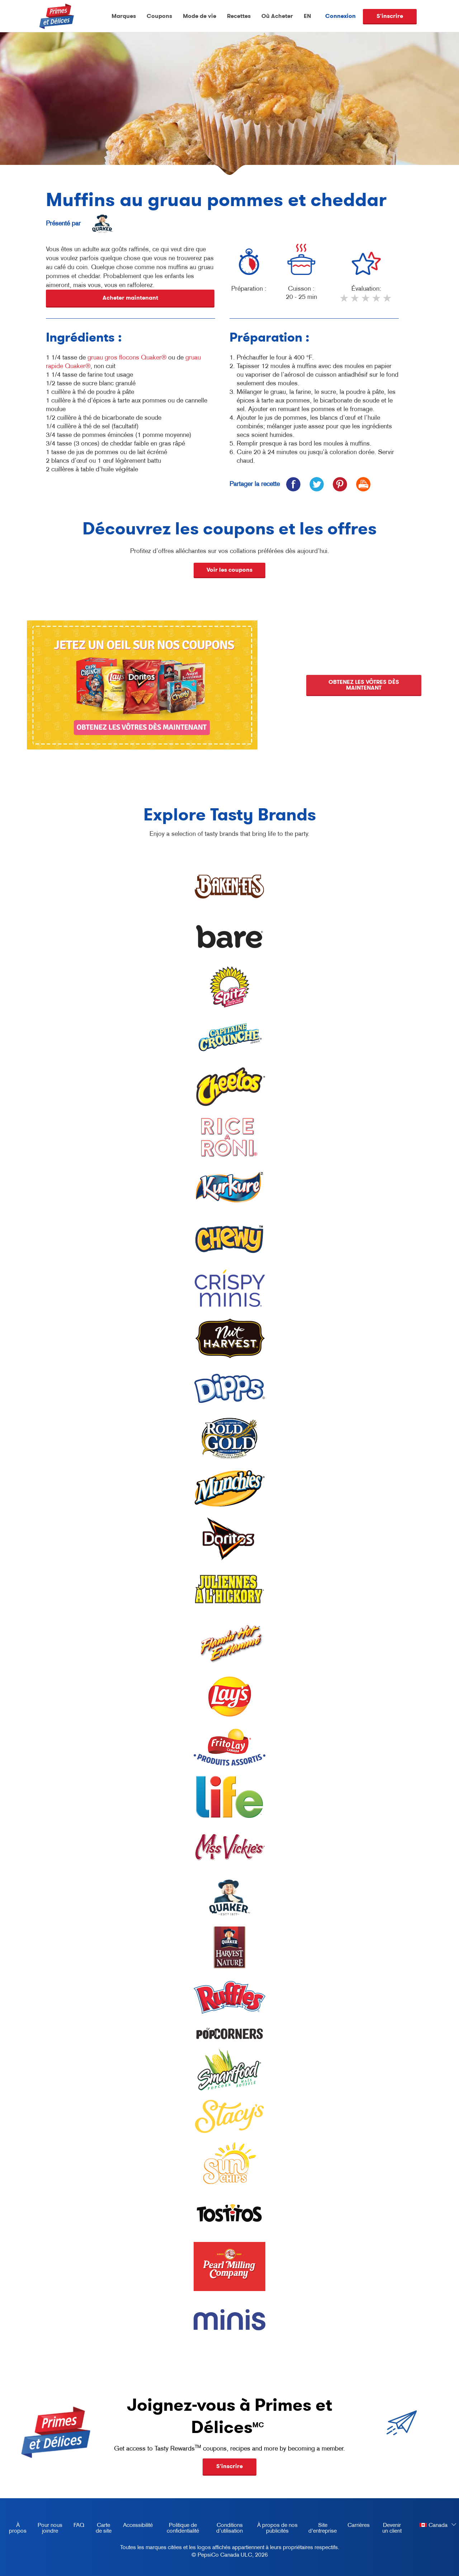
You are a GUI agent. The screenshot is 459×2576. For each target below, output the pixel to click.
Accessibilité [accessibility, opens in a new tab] (135, 2526)
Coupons (159, 16)
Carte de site (104, 2527)
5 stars (387, 301)
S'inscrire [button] (229, 2466)
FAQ (79, 2524)
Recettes (239, 16)
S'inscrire (390, 16)
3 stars (366, 301)
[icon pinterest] (339, 484)
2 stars (355, 301)
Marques (124, 16)
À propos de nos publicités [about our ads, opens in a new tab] (275, 2529)
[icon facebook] (293, 484)
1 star (344, 301)
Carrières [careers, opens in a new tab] (356, 2526)
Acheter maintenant (130, 297)
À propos (18, 2527)
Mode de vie (199, 16)
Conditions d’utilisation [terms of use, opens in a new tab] (225, 2529)
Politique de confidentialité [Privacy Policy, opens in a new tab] (178, 2529)
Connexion (340, 16)
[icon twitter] (316, 484)
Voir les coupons (229, 569)
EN (307, 16)
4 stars (377, 301)
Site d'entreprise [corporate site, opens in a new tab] (320, 2529)
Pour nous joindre (50, 2527)
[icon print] (363, 484)
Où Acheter (277, 16)
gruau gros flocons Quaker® (126, 357)
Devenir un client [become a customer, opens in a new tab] (388, 2529)
